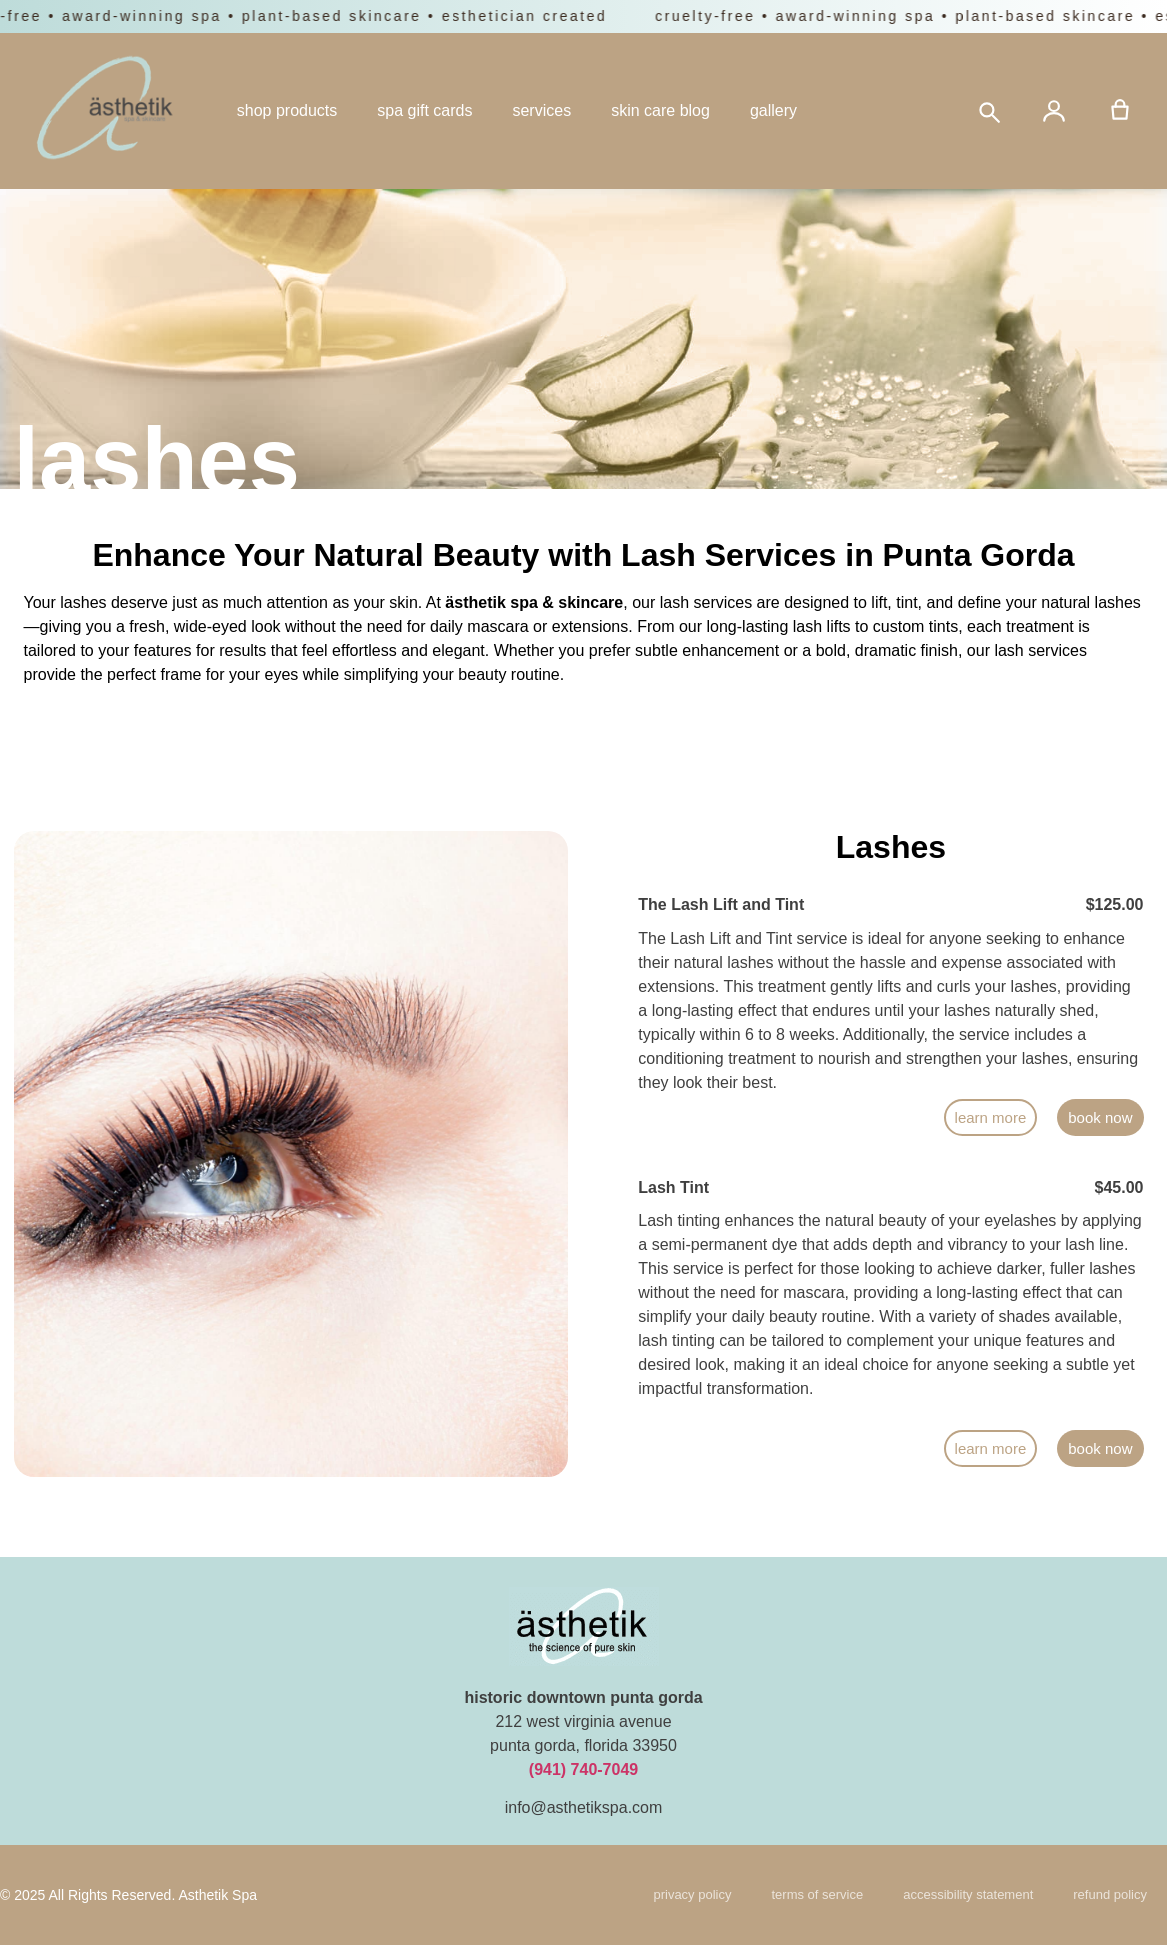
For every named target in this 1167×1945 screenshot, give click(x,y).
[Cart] (1120, 111)
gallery (773, 110)
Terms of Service (817, 1894)
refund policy (1110, 1894)
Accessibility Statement (968, 1894)
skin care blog (660, 110)
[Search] (988, 111)
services (541, 110)
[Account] (1054, 111)
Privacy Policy (692, 1894)
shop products (287, 110)
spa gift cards (424, 110)
